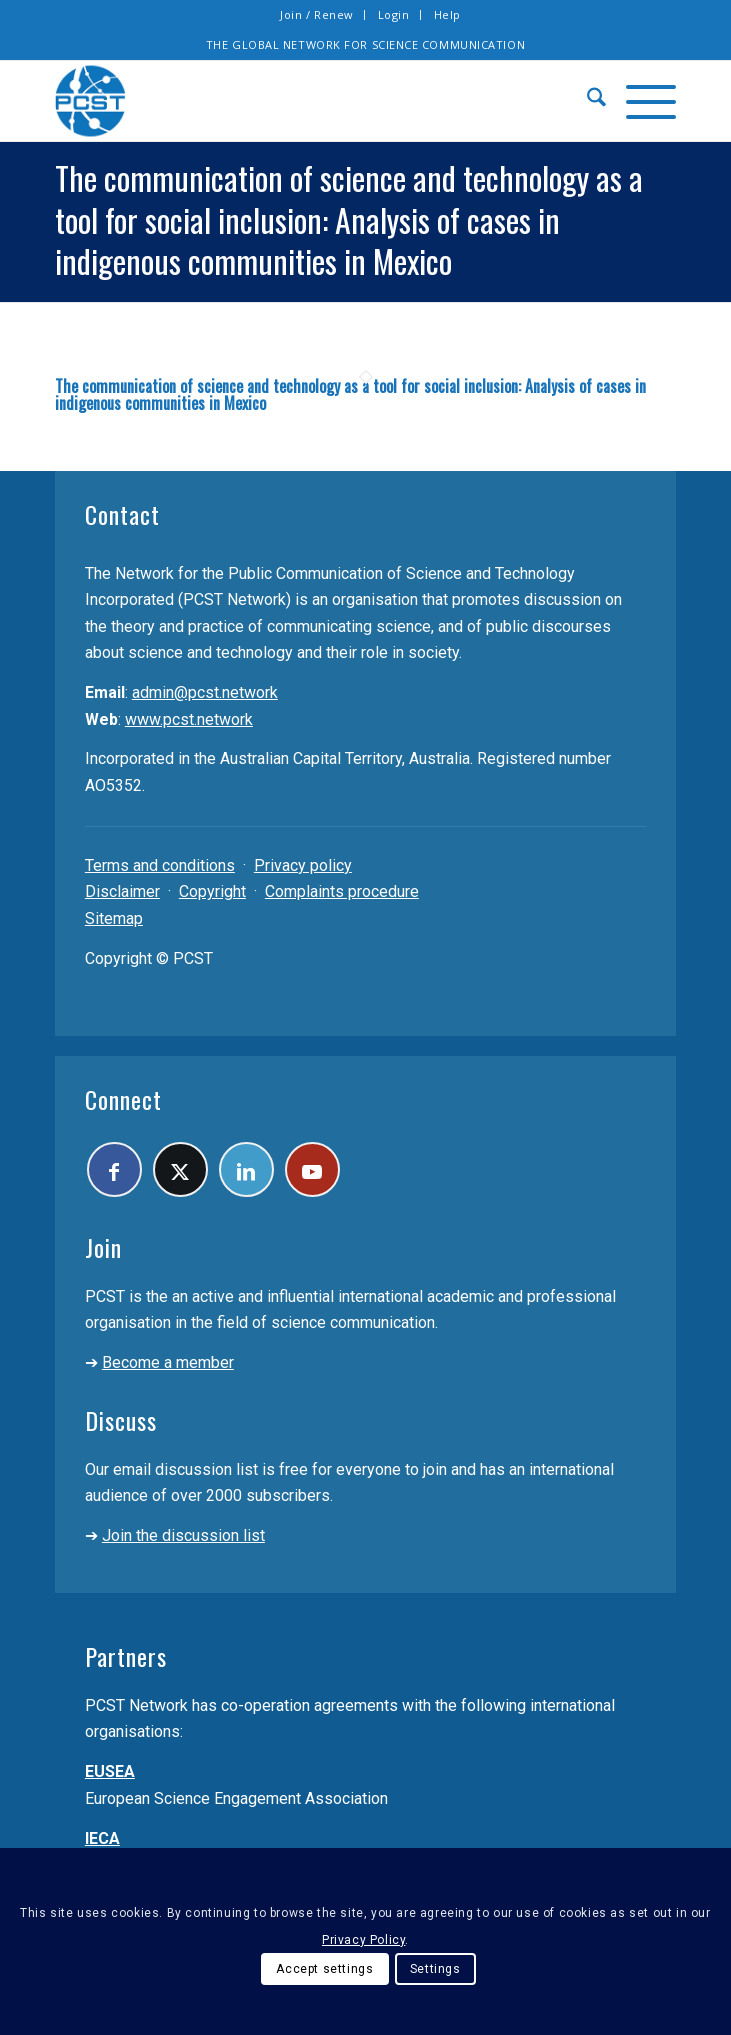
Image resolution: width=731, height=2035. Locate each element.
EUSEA (110, 1771)
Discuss (121, 1420)
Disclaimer (122, 891)
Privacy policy (303, 865)
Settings (435, 1969)
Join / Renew (317, 14)
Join (103, 1247)
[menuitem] (317, 15)
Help (447, 14)
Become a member (168, 1362)
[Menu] (641, 101)
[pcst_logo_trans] (303, 101)
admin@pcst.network (205, 692)
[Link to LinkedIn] (246, 1169)
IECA (102, 1838)
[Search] (586, 101)
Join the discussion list (183, 1535)
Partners (126, 1656)
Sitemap (114, 918)
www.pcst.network (189, 719)
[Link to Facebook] (114, 1169)
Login (394, 14)
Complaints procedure (342, 891)
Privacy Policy (363, 1940)
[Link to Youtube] (312, 1169)
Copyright (212, 891)
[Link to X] (180, 1169)
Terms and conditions (160, 865)
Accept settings (324, 1969)
